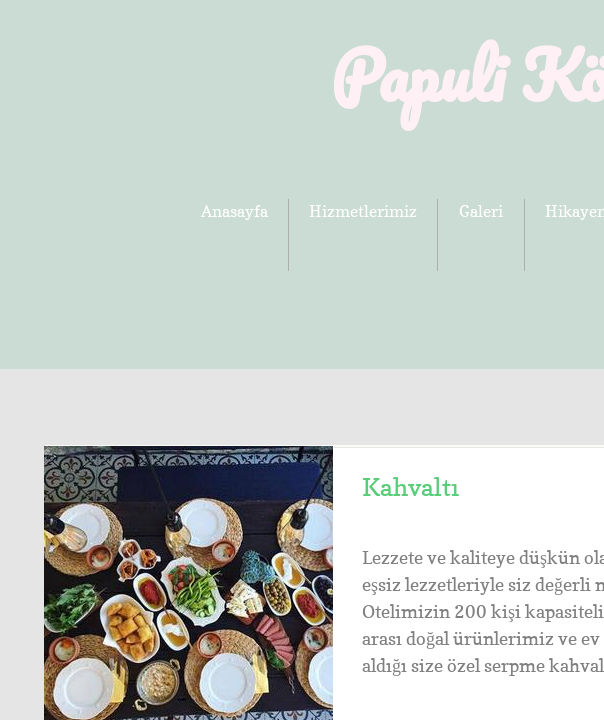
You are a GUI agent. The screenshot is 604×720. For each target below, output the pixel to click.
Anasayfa (234, 211)
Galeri (481, 211)
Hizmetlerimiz (363, 211)
